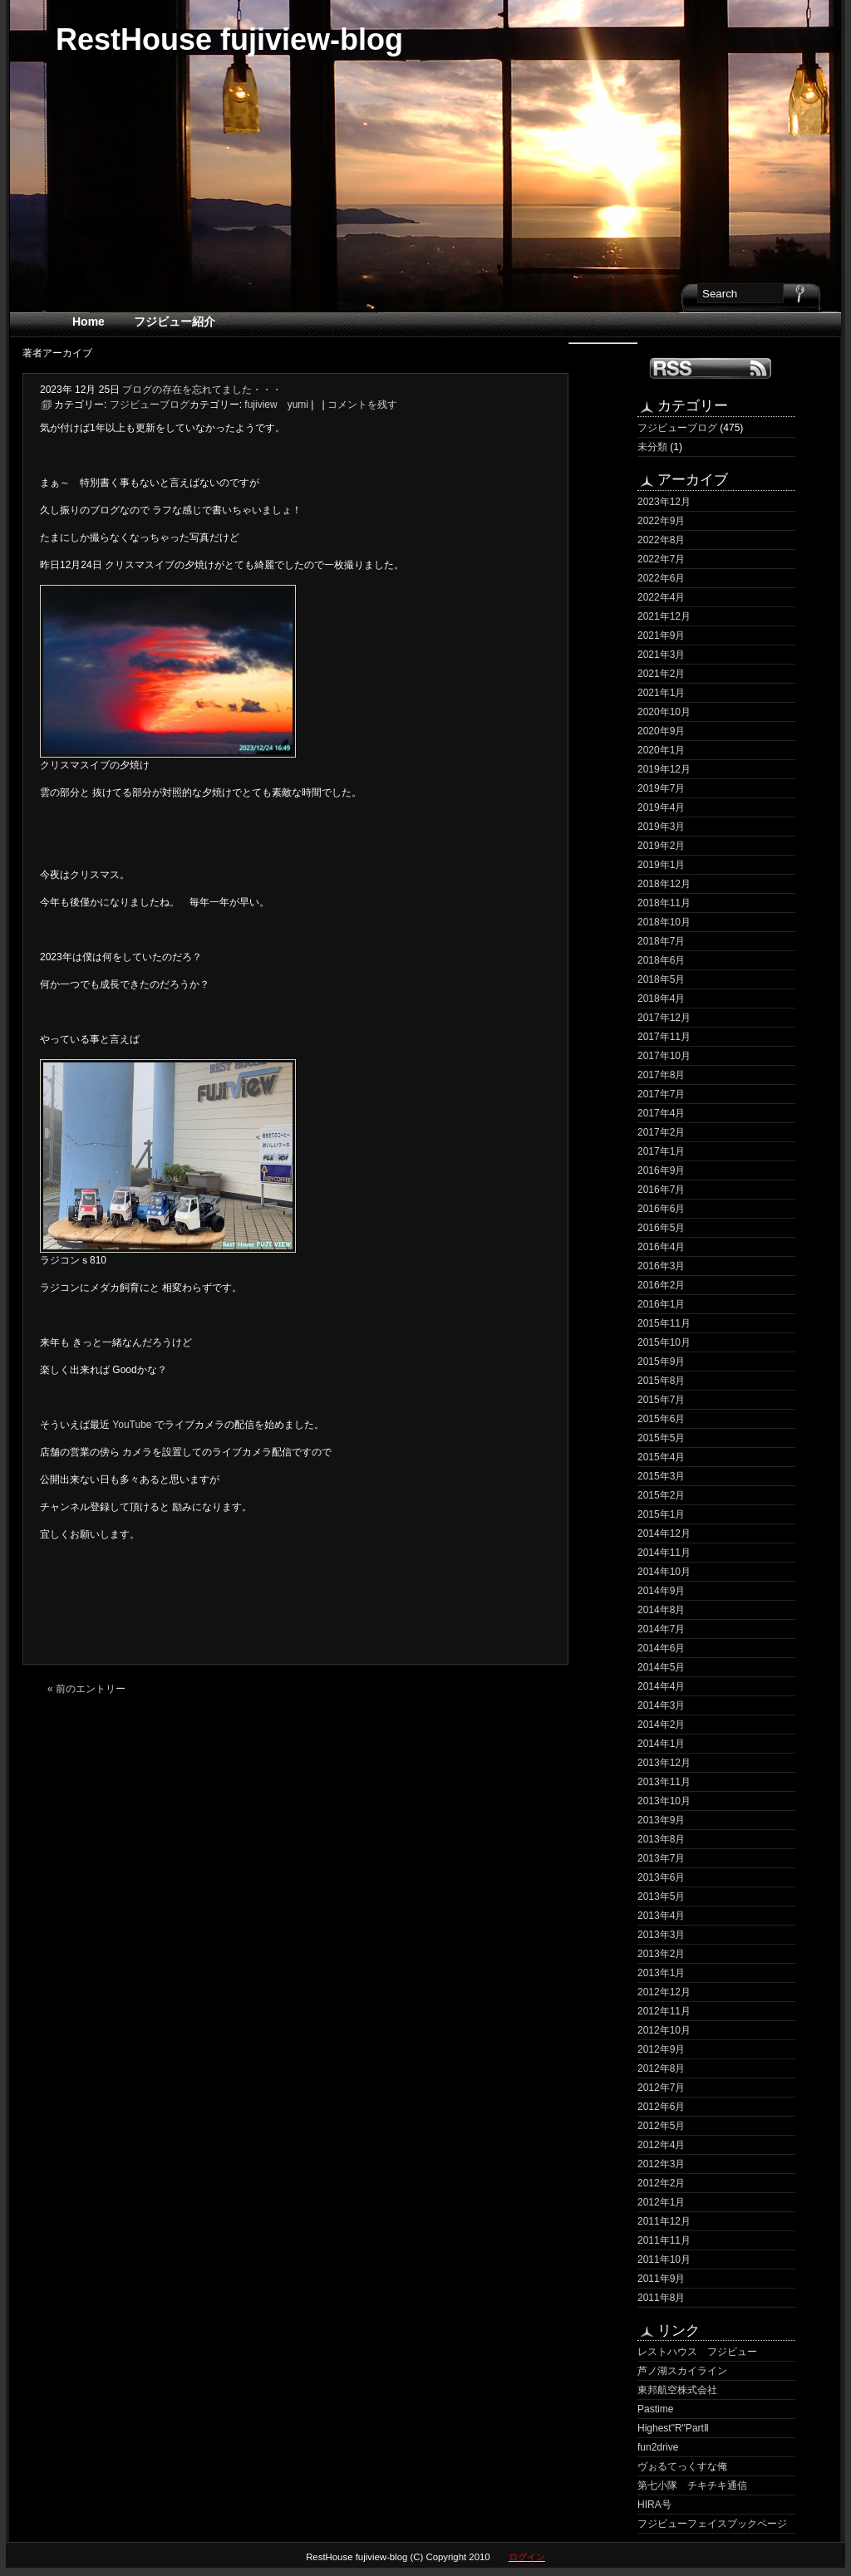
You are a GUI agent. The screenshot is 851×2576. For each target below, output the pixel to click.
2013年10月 (664, 1801)
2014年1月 (661, 1743)
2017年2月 (661, 1132)
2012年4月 (661, 2145)
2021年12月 (664, 616)
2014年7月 (661, 1629)
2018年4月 (661, 998)
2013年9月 (661, 1820)
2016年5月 (661, 1228)
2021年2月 (661, 674)
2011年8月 (661, 2298)
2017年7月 (661, 1094)
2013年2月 (661, 1954)
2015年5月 (661, 1438)
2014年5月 (661, 1667)
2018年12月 (664, 884)
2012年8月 (661, 2068)
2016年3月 (661, 1266)
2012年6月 (661, 2106)
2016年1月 (661, 1304)
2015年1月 (661, 1514)
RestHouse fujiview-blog (229, 39)
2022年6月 (661, 578)
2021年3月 (661, 654)
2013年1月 (661, 1973)
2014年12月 (664, 1533)
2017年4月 (661, 1113)
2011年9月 (661, 2278)
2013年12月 (664, 1763)
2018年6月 (661, 960)
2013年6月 (661, 1877)
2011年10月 (664, 2259)
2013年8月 (661, 1839)
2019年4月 (661, 807)
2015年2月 (661, 1495)
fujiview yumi (276, 404)
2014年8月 (661, 1610)
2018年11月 (664, 903)
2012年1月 (661, 2202)
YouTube (133, 1424)
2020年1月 (661, 750)
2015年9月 (661, 1361)
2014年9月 (661, 1591)
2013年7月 (661, 1858)
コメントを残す (362, 404)
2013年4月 (661, 1915)
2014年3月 (661, 1705)
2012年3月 (661, 2164)
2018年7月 (661, 941)
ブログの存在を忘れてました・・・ (202, 389)
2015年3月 (661, 1476)
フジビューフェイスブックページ (712, 2523)
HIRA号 (654, 2504)
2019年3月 (661, 826)
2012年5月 (661, 2126)
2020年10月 (664, 712)
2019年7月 (661, 788)
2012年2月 (661, 2183)
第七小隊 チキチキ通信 (692, 2485)
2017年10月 (664, 1056)
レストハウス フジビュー (697, 2352)
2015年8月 (661, 1380)
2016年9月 (661, 1170)
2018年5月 (661, 979)
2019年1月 (661, 865)
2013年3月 (661, 1935)
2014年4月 (661, 1686)
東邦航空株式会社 (677, 2390)
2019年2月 (661, 845)
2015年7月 (661, 1400)
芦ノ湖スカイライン (682, 2371)
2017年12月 (664, 1017)
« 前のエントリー (86, 1689)
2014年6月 (661, 1648)
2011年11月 (664, 2240)
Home (88, 321)
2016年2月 (661, 1285)
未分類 (652, 447)
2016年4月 (661, 1247)
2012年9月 (661, 2049)
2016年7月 (661, 1189)
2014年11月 (664, 1552)
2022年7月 (661, 559)
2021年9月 (661, 635)
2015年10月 (664, 1342)
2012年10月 (664, 2030)
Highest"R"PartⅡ (673, 2428)
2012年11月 (664, 2011)
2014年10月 (664, 1571)
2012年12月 (664, 1992)
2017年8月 (661, 1075)
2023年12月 (664, 502)
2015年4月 (661, 1457)
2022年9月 (661, 521)
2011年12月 (664, 2221)
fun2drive (657, 2447)
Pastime (655, 2409)
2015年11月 (664, 1323)
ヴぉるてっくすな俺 (682, 2466)
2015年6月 (661, 1419)
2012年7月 (661, 2087)
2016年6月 (661, 1208)
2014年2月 (661, 1724)
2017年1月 (661, 1151)
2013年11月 (664, 1782)
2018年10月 (664, 922)
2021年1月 (661, 693)
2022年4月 (661, 597)
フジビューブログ (677, 428)
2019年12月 (664, 769)
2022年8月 (661, 540)
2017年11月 (664, 1037)
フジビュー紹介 (174, 321)
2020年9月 (661, 731)
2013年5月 (661, 1896)
